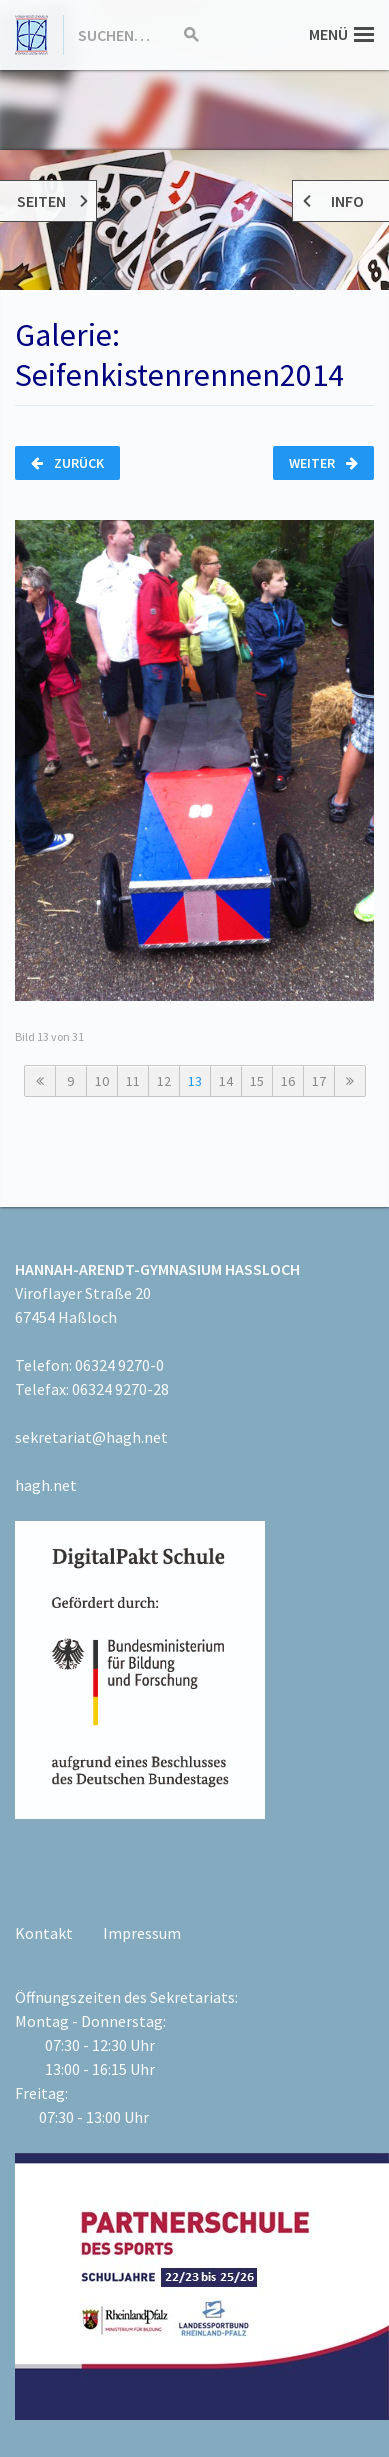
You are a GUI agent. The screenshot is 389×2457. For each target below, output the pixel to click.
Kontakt (44, 1933)
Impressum (142, 1933)
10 (102, 1081)
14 (226, 1081)
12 (164, 1081)
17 (319, 1081)
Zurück (67, 463)
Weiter (323, 463)
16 (288, 1081)
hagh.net (46, 1485)
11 (133, 1081)
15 (257, 1081)
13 (195, 1081)
